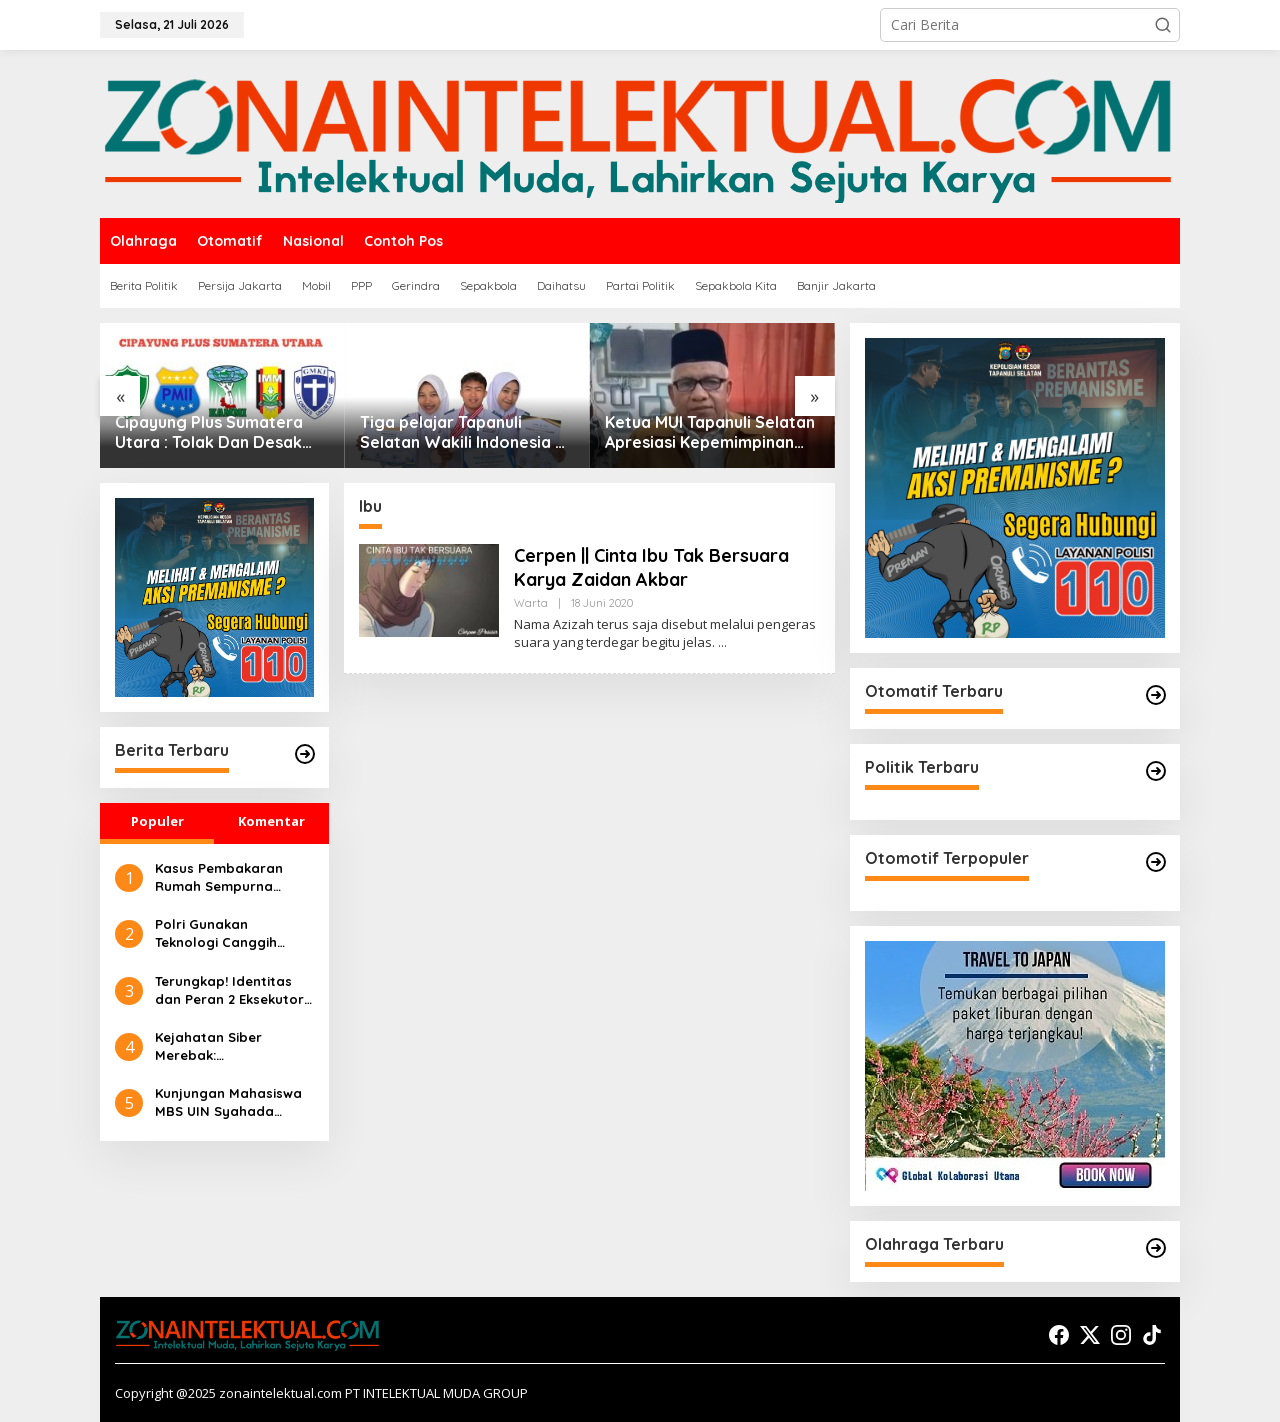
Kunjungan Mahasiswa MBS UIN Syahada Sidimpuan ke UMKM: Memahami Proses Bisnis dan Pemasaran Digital (228, 1102)
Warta (531, 603)
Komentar (271, 821)
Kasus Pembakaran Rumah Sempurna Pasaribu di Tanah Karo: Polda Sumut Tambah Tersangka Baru (219, 877)
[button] (1163, 25)
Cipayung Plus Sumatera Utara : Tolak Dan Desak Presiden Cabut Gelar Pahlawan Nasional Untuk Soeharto (212, 433)
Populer (157, 821)
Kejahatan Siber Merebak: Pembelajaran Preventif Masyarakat (234, 1046)
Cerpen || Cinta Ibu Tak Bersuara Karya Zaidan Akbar (651, 567)
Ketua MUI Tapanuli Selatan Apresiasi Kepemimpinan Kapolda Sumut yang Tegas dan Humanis (711, 433)
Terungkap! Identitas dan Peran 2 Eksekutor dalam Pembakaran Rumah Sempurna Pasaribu (229, 990)
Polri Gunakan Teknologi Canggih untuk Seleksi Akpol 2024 (218, 933)
